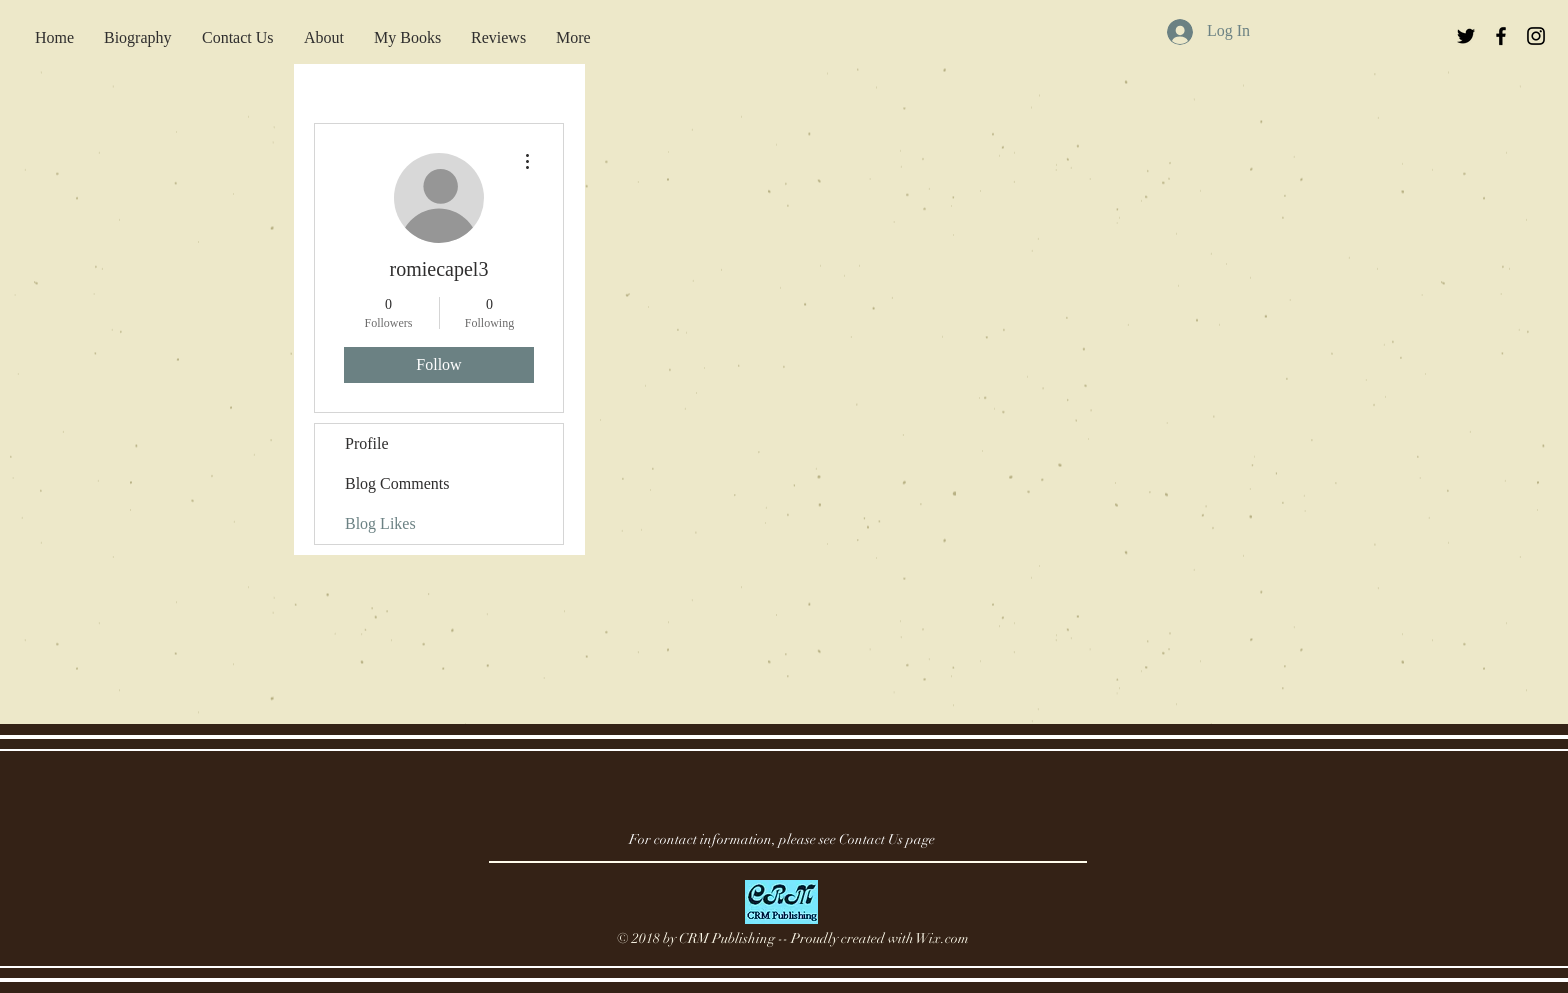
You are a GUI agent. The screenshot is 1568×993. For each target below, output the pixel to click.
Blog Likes (380, 523)
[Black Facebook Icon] (1501, 36)
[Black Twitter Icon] (1466, 36)
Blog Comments (397, 483)
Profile (367, 443)
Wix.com (942, 938)
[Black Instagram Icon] (1536, 36)
